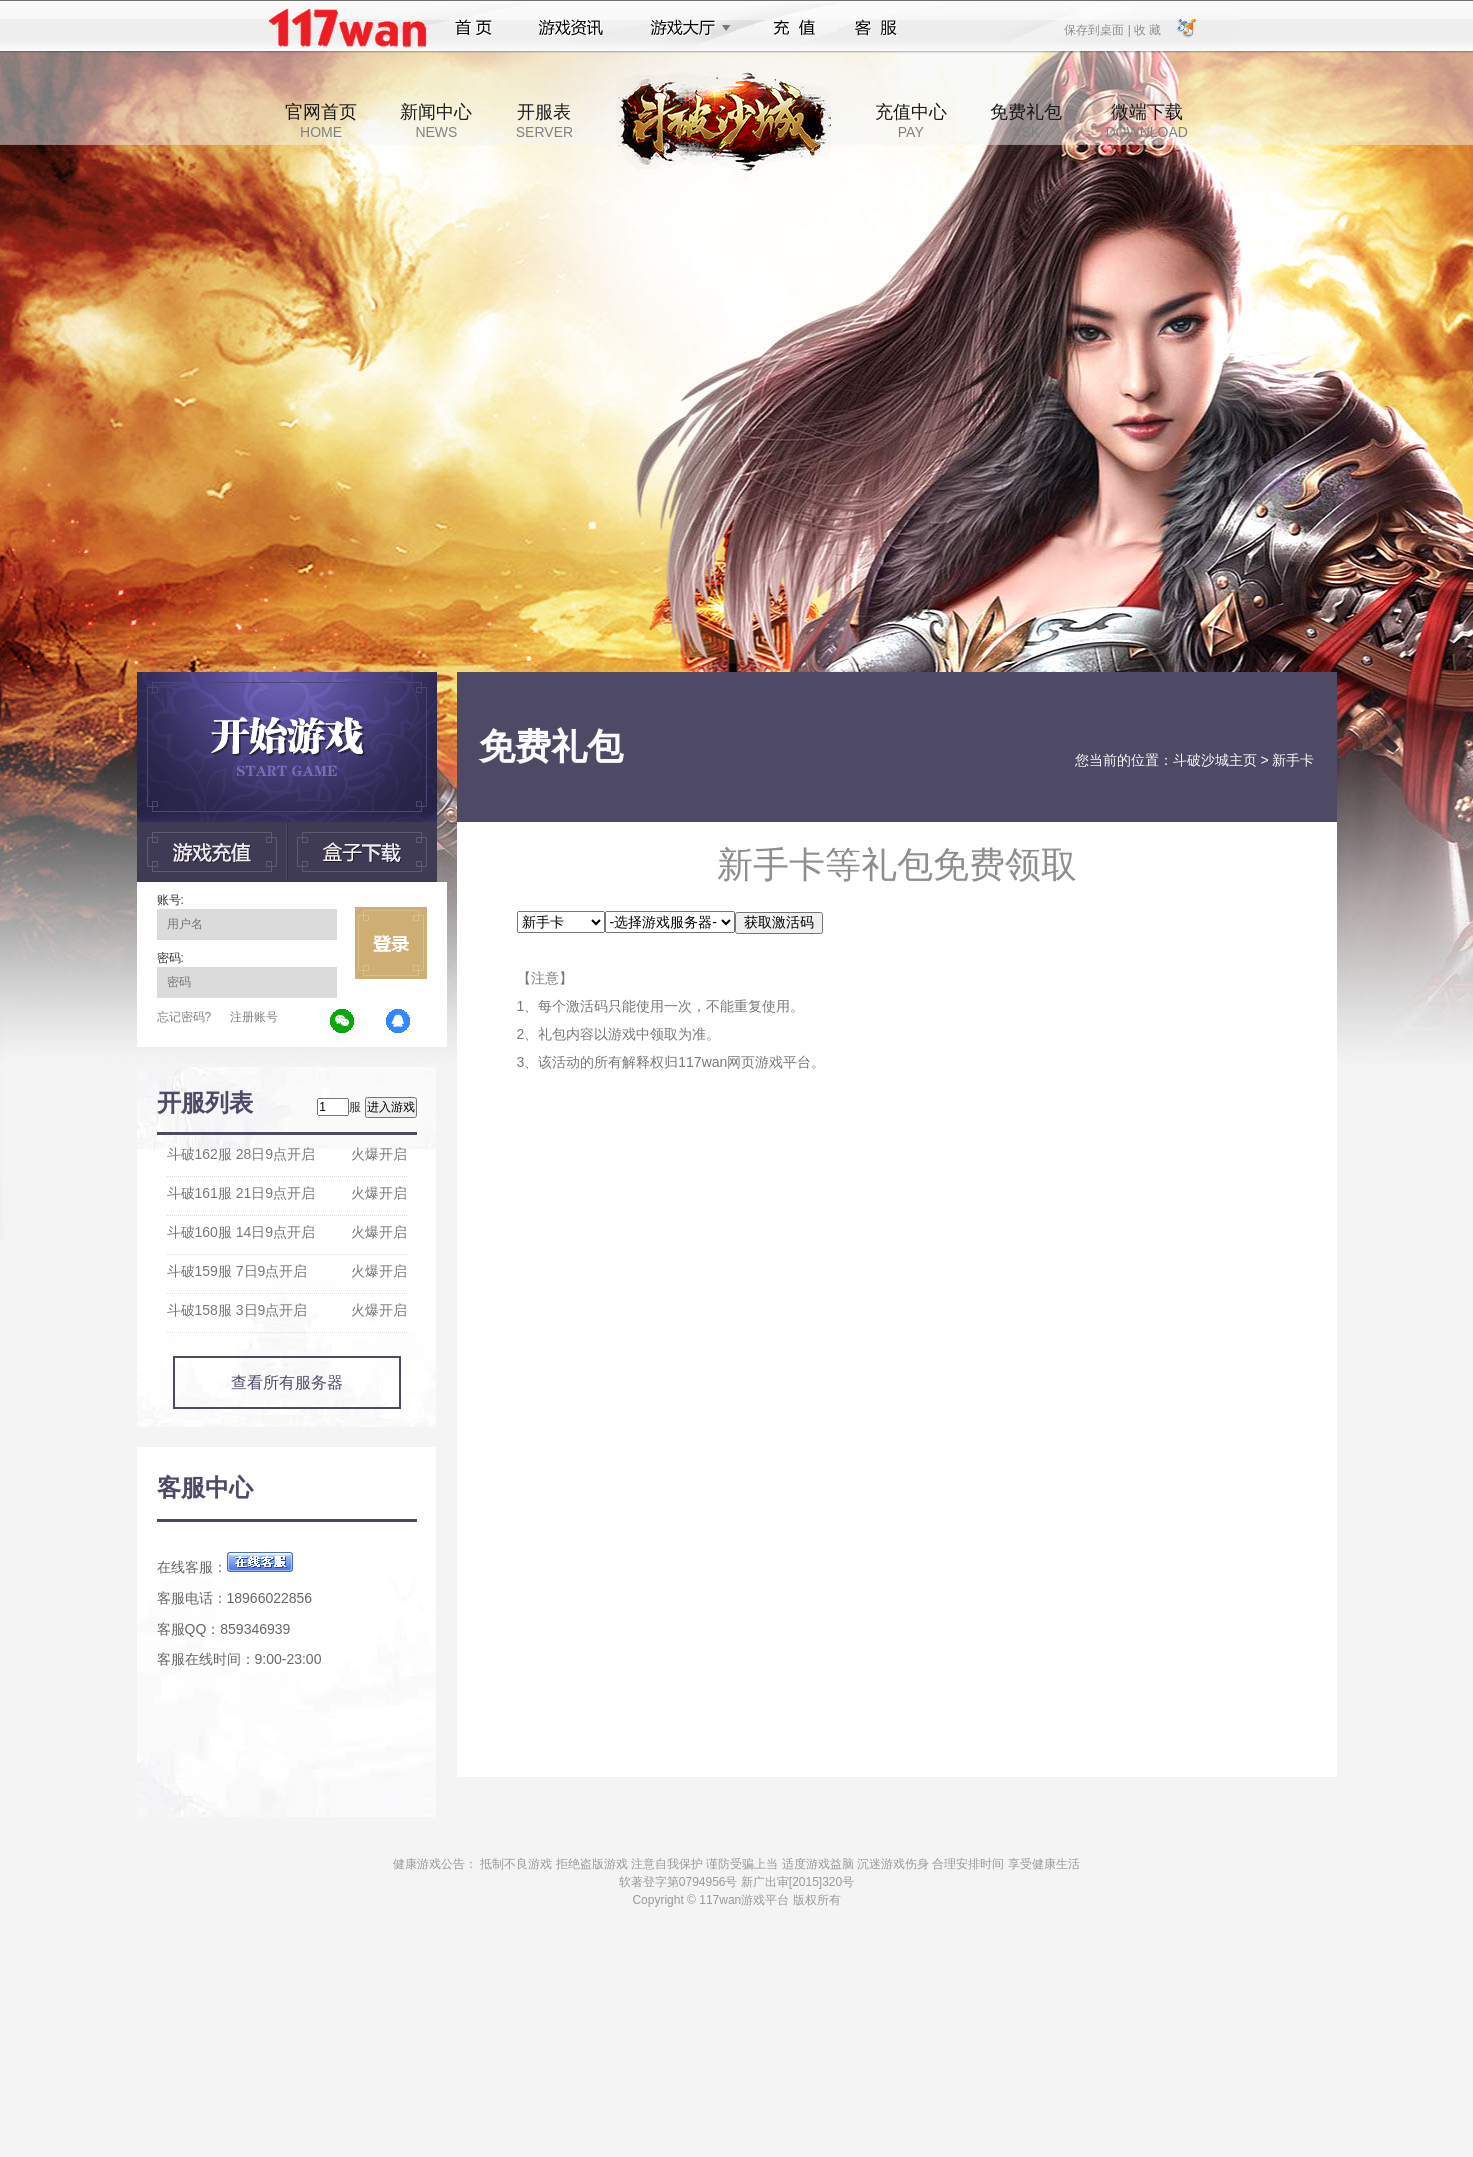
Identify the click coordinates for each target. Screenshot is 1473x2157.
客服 (876, 28)
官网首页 (321, 121)
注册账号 (254, 1017)
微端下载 (1146, 121)
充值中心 (911, 121)
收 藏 (1147, 29)
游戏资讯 (571, 28)
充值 (793, 28)
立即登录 (391, 943)
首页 (473, 28)
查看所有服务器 (287, 1382)
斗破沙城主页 (1215, 760)
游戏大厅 (685, 28)
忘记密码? (184, 1017)
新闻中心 (436, 121)
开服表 (544, 121)
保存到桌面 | (1098, 29)
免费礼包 (1026, 121)
